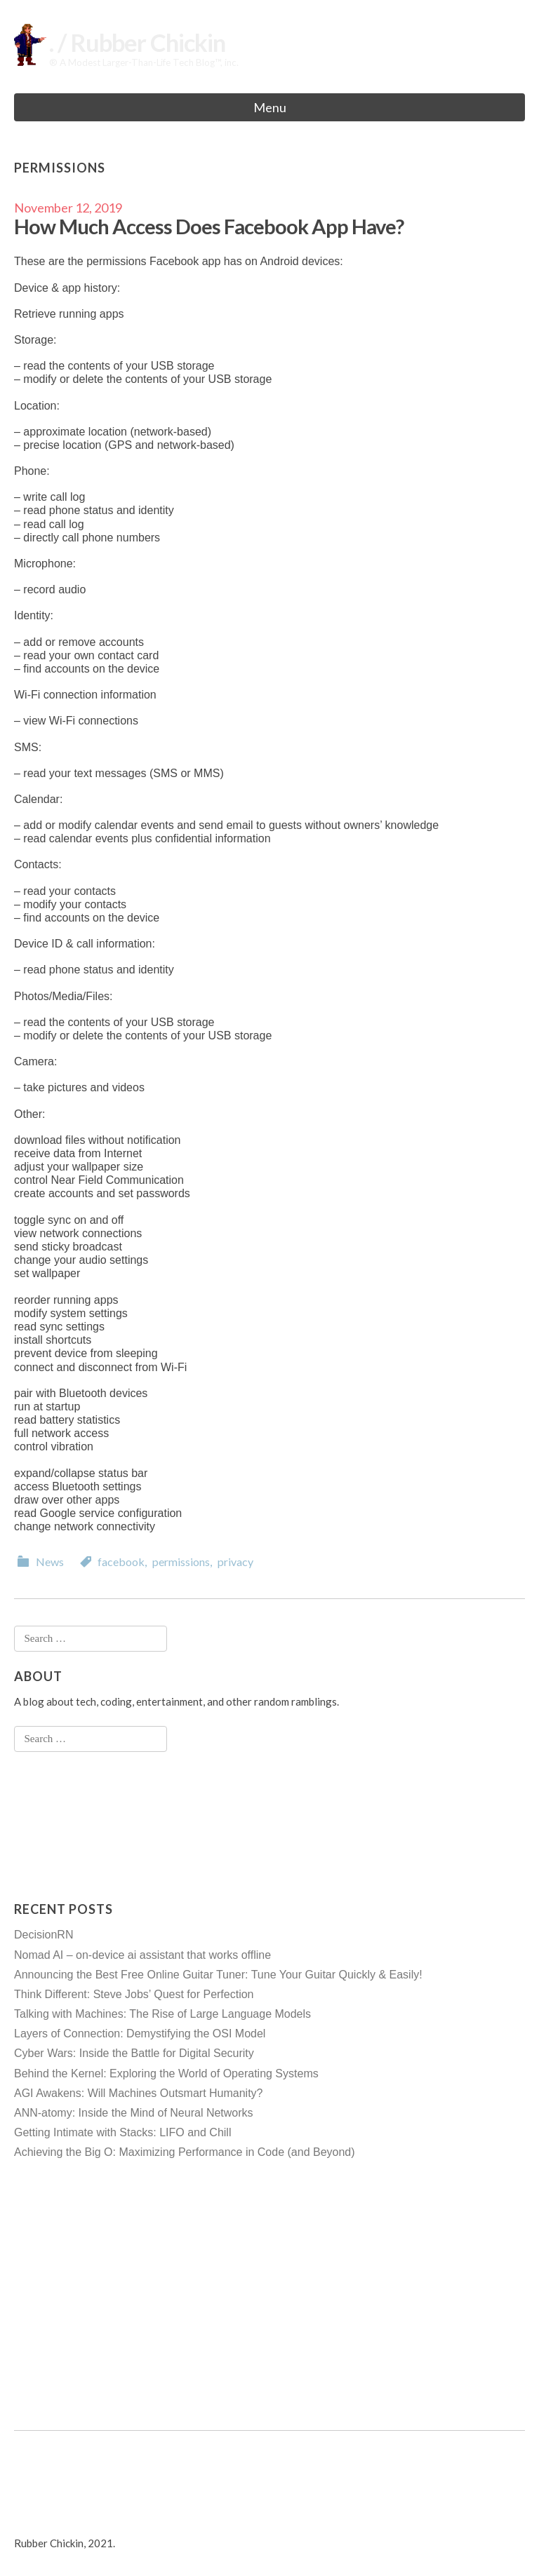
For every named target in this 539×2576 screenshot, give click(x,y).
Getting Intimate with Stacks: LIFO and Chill (122, 2132)
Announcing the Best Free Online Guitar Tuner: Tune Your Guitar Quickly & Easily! (218, 1975)
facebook (121, 1561)
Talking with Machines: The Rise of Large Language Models (162, 2014)
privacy (235, 1561)
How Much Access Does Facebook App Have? (209, 226)
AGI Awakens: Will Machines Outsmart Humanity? (138, 2093)
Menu (269, 107)
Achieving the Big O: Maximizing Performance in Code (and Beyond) (184, 2152)
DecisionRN (43, 1935)
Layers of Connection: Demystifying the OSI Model (139, 2033)
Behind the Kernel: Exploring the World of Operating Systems (166, 2073)
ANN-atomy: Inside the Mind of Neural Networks (133, 2113)
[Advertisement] (70, 1826)
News (50, 1561)
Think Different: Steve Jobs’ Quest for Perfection (134, 1994)
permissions (181, 1561)
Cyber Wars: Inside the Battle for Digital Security (134, 2053)
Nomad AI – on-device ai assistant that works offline (142, 1955)
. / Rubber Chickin (137, 42)
